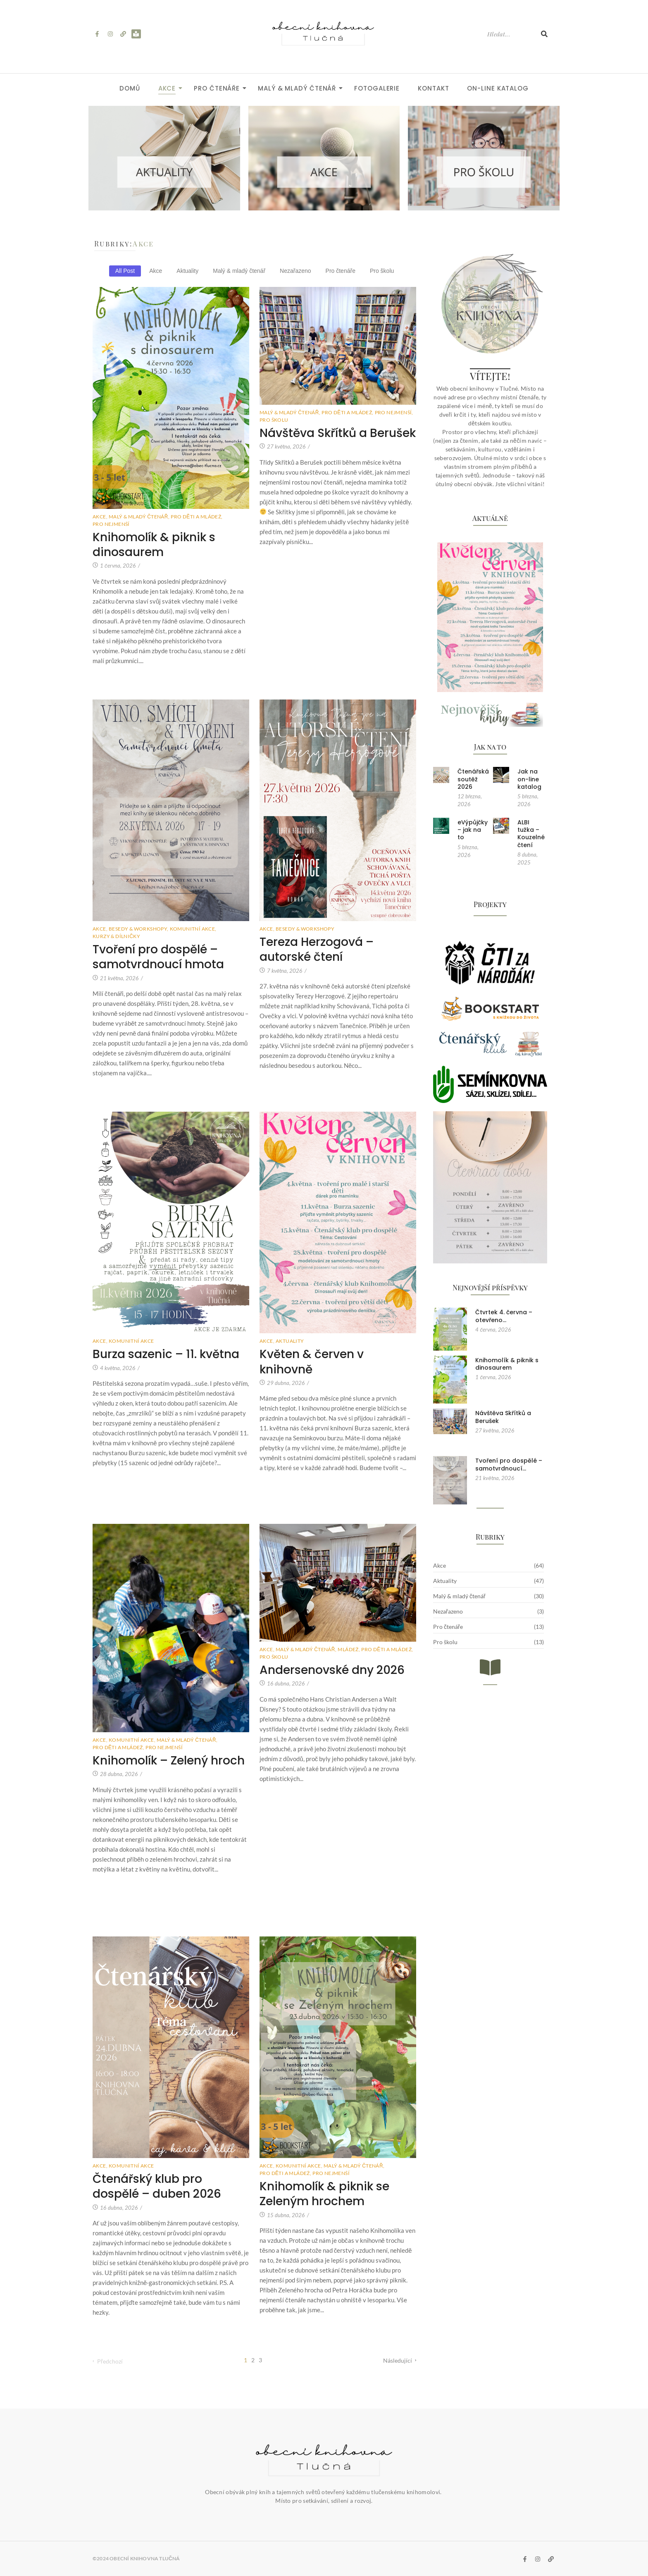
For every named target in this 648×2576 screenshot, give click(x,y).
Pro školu (274, 420)
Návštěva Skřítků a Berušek (338, 433)
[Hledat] (509, 34)
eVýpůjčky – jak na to (472, 830)
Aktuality (290, 1341)
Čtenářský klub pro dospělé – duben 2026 (157, 2187)
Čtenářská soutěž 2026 (473, 779)
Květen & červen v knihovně (312, 1362)
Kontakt (433, 88)
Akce (169, 88)
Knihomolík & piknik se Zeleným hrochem (324, 2194)
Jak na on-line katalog (529, 779)
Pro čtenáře (219, 88)
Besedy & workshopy (139, 929)
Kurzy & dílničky (116, 936)
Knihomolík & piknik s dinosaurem (154, 545)
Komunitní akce (193, 929)
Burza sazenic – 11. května (166, 1354)
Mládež (349, 1649)
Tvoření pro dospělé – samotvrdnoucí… (508, 1464)
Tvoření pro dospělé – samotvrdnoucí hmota (158, 957)
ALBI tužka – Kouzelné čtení (531, 834)
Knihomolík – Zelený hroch (169, 1760)
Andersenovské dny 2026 (332, 1670)
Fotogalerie (377, 88)
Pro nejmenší (111, 524)
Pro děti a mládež (196, 516)
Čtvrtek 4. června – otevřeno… (503, 1315)
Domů (129, 88)
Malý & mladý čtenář (299, 88)
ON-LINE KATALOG (498, 88)
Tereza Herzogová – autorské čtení (317, 950)
